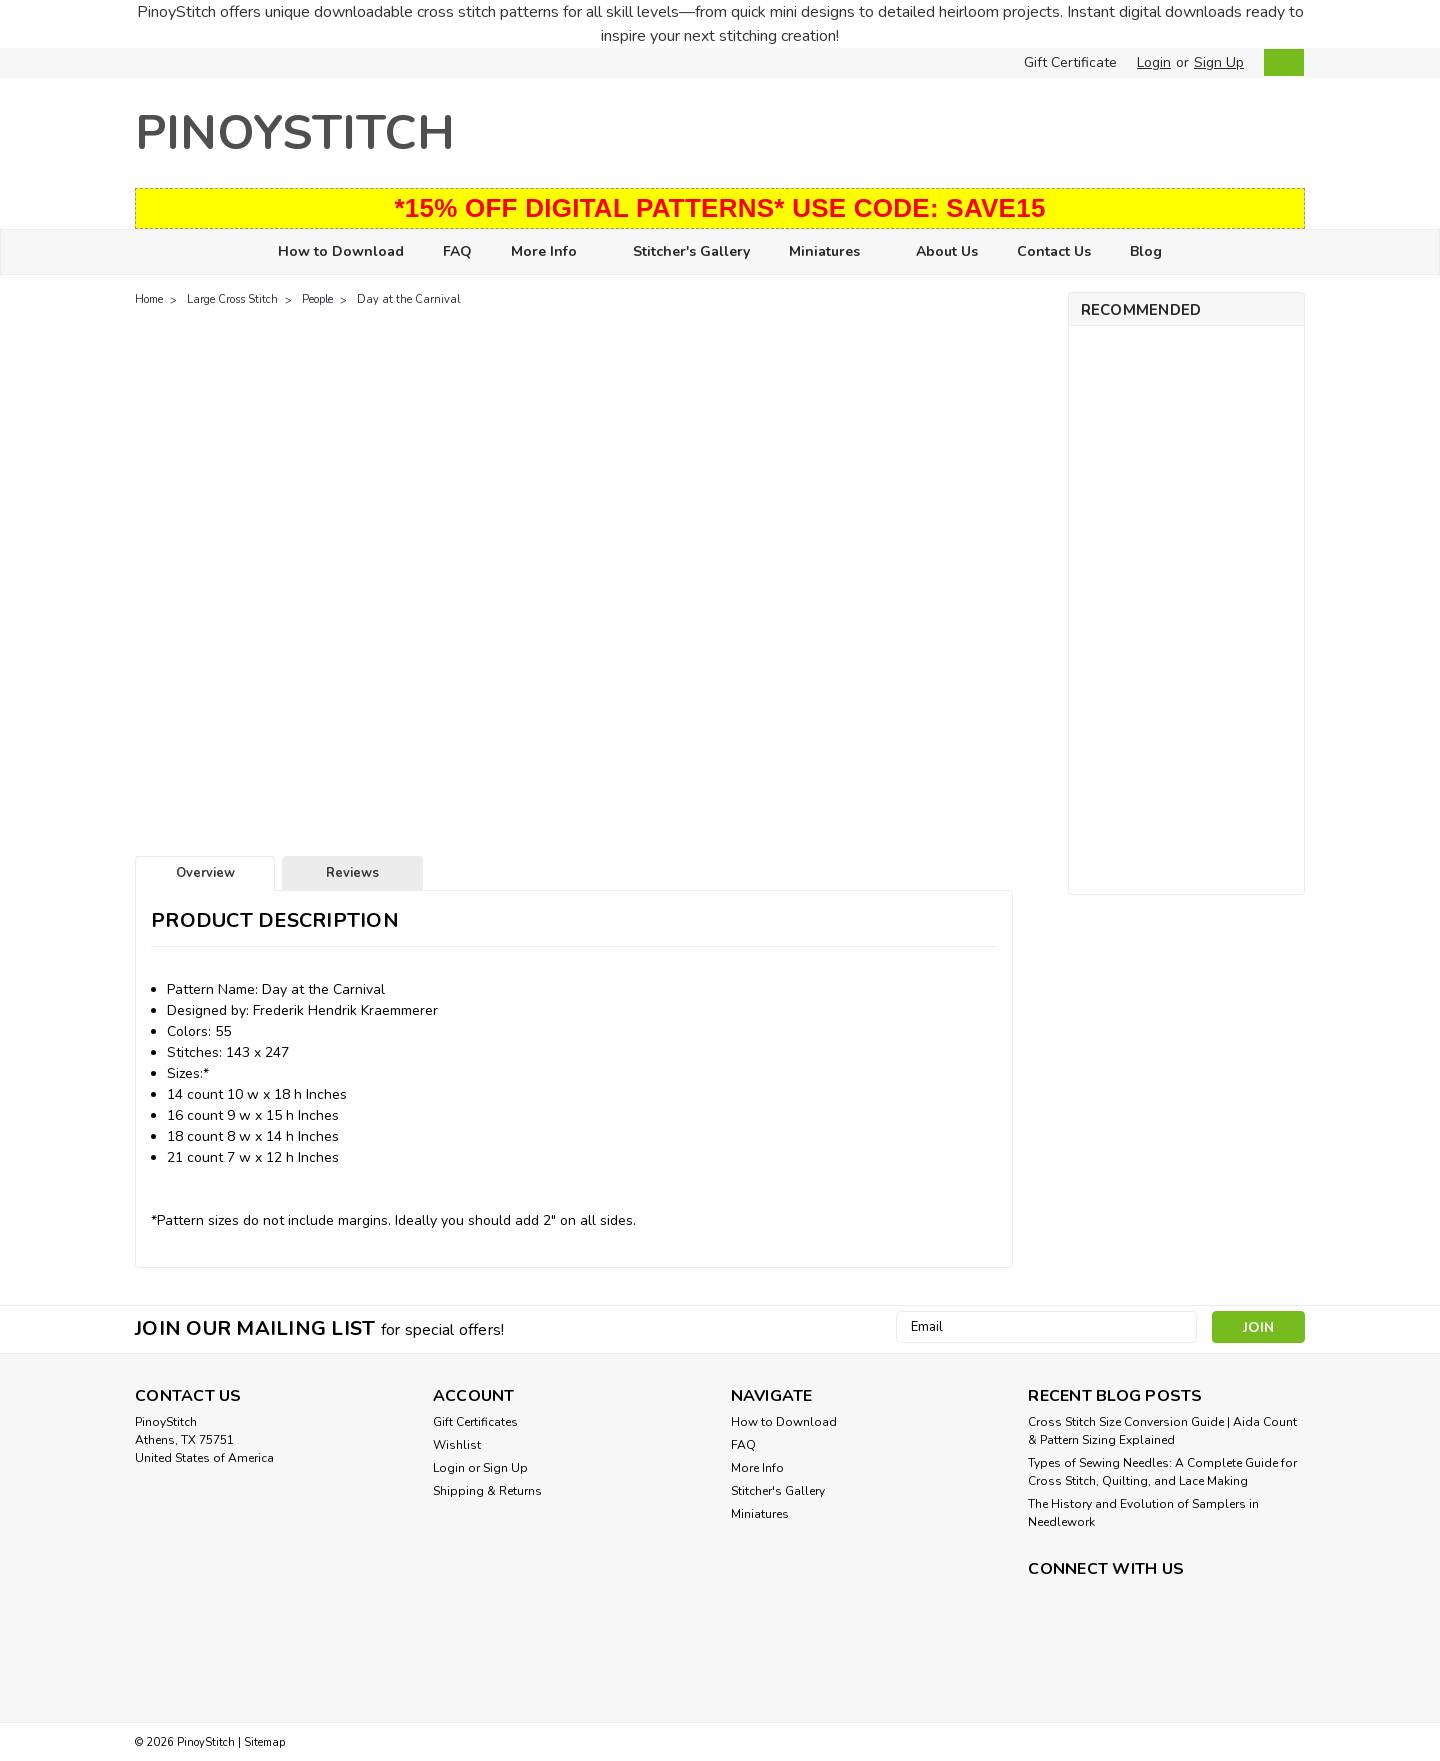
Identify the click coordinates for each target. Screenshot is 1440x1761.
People (317, 299)
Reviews (352, 873)
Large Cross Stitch (232, 299)
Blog (1146, 251)
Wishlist (457, 1445)
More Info (552, 252)
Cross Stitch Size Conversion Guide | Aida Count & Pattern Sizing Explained (1162, 1431)
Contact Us (1054, 251)
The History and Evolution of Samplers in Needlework (1143, 1513)
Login (1154, 62)
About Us (947, 251)
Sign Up (1219, 62)
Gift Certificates (475, 1422)
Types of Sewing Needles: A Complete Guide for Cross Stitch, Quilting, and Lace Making (1162, 1472)
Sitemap (264, 1742)
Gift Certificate (1070, 62)
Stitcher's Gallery (691, 251)
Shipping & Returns (487, 1491)
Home (149, 299)
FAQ (457, 251)
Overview (205, 873)
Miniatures (833, 252)
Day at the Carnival (408, 299)
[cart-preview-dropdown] (1279, 62)
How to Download (341, 251)
